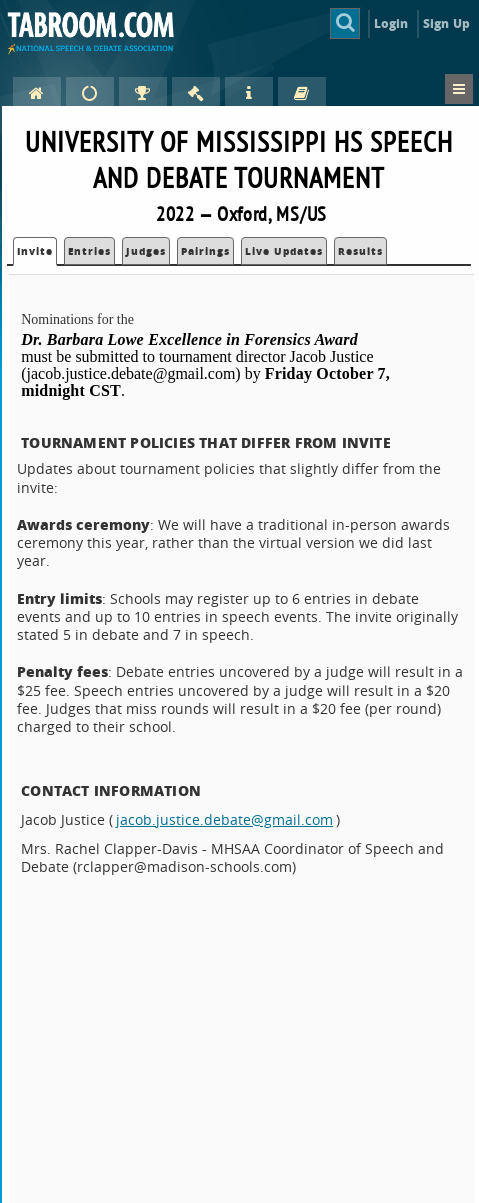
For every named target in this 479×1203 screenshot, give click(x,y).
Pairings (205, 251)
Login (391, 23)
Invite (35, 251)
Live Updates (284, 251)
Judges (146, 251)
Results (360, 251)
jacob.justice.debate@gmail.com (224, 819)
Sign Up (446, 23)
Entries (89, 251)
